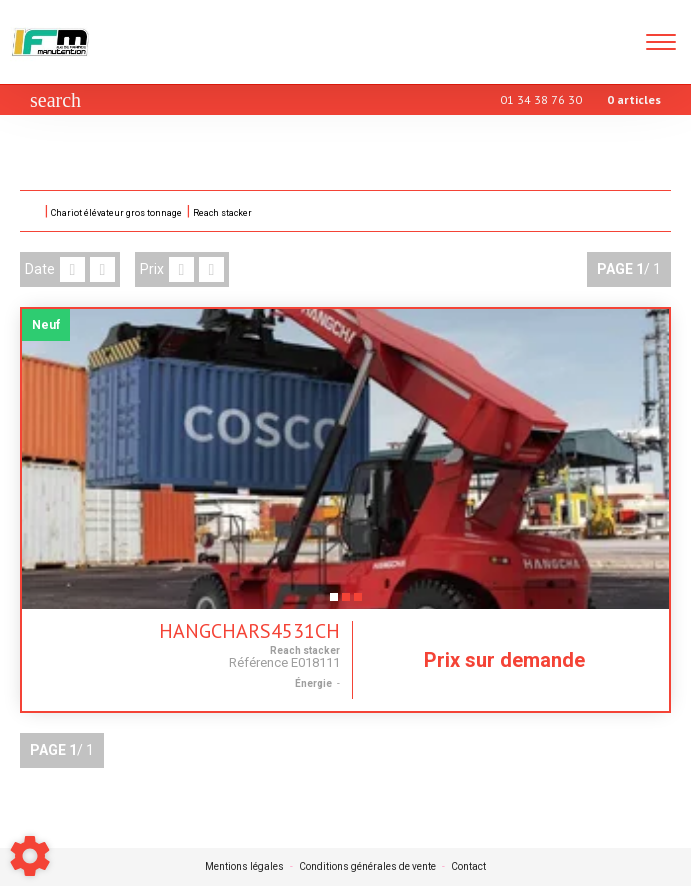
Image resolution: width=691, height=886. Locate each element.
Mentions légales (244, 867)
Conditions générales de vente (367, 867)
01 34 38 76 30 (541, 99)
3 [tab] (358, 603)
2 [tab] (346, 603)
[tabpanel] (345, 459)
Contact (468, 867)
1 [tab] (334, 603)
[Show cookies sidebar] (30, 856)
